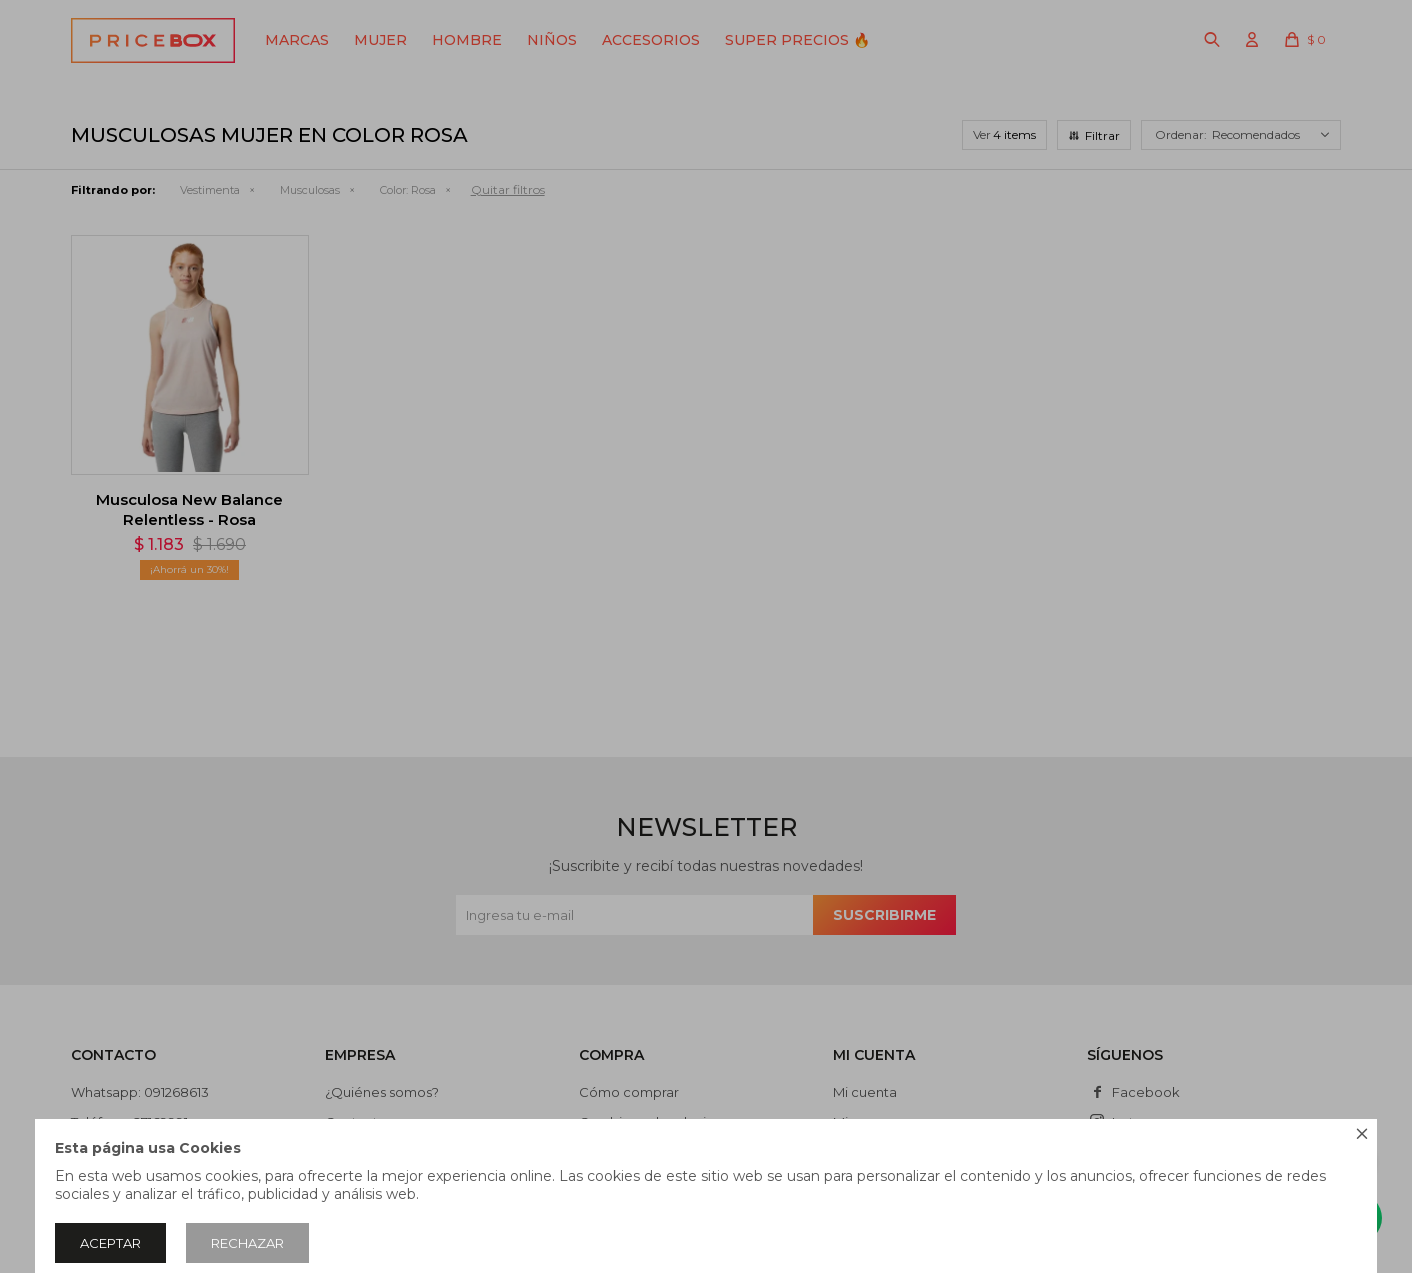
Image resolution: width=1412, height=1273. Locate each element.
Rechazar (247, 1243)
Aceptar (110, 1243)
